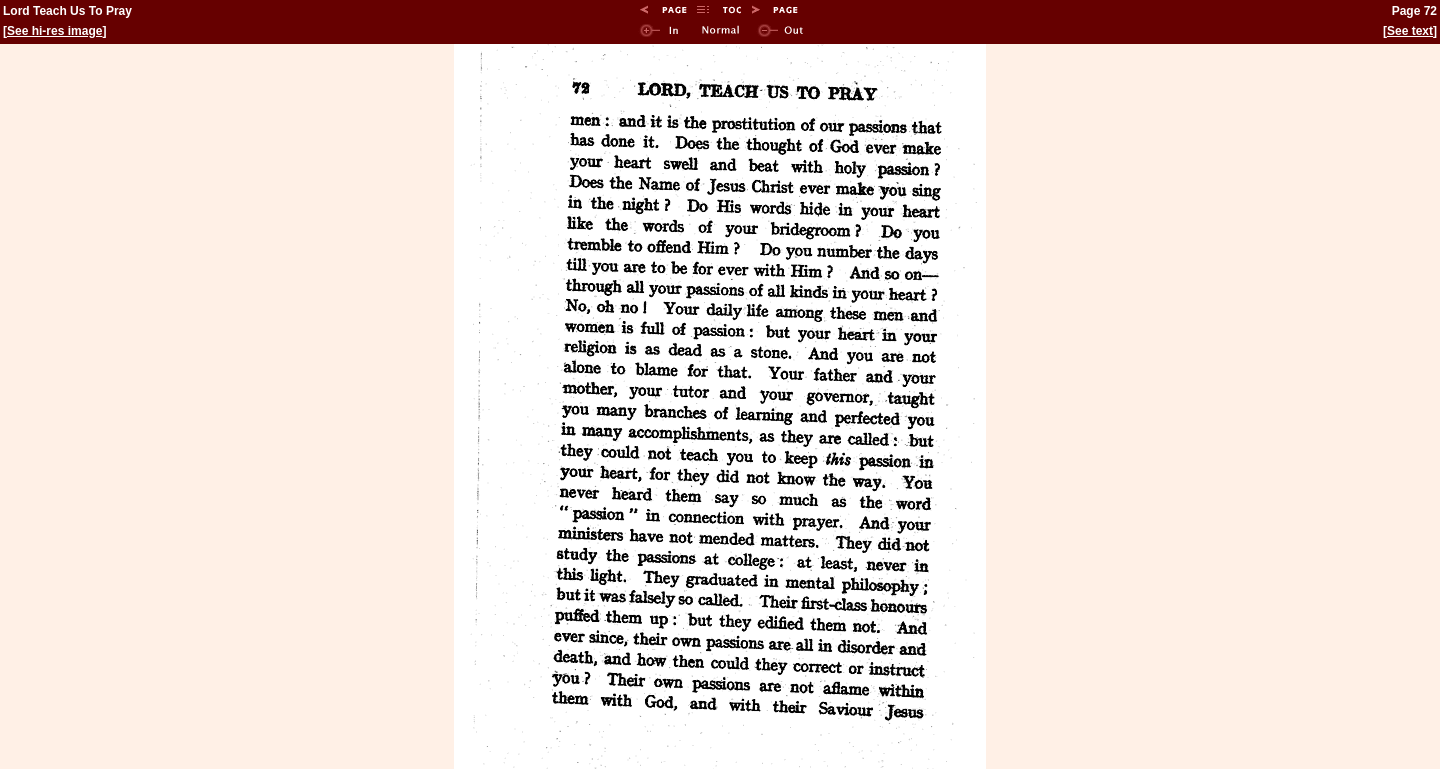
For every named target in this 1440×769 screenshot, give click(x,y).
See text (1410, 31)
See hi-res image (54, 31)
